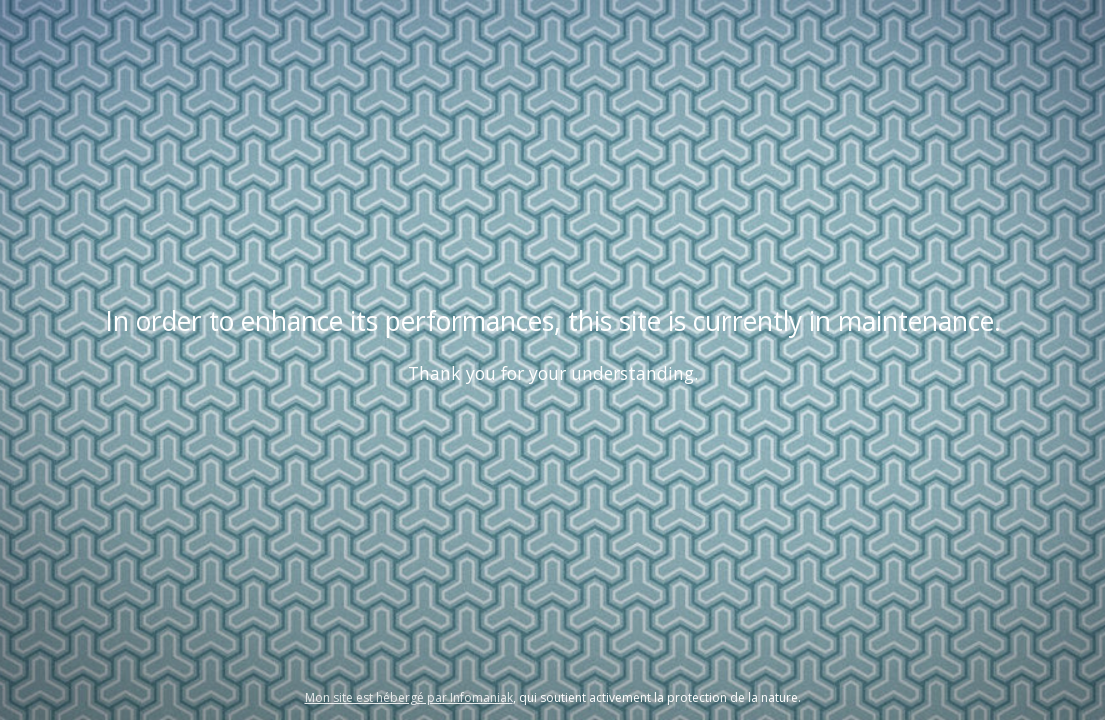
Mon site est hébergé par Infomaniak (409, 697)
